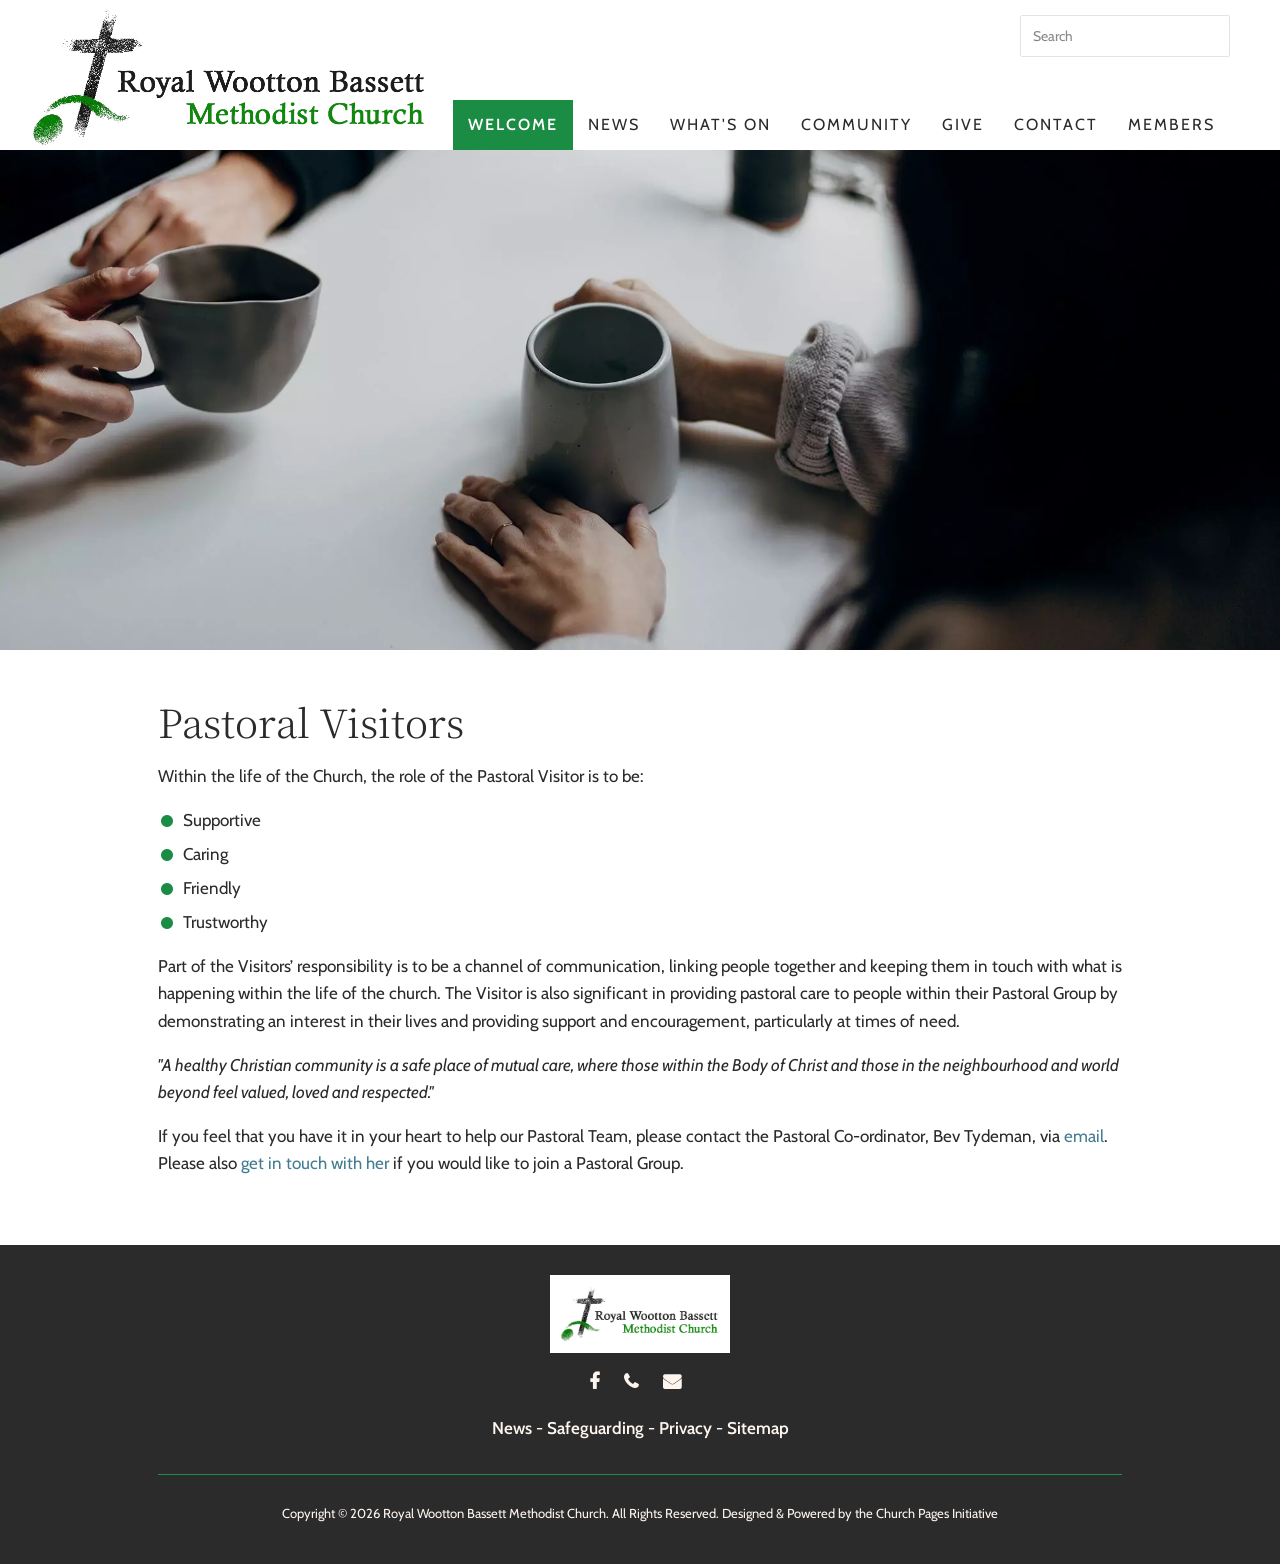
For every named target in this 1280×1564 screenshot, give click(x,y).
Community (856, 124)
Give (963, 124)
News (614, 124)
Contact (1056, 124)
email (1084, 1136)
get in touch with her (315, 1163)
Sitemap (758, 1428)
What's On (720, 124)
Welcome (513, 124)
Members (1171, 124)
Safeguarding (595, 1428)
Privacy (685, 1428)
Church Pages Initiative (937, 1513)
